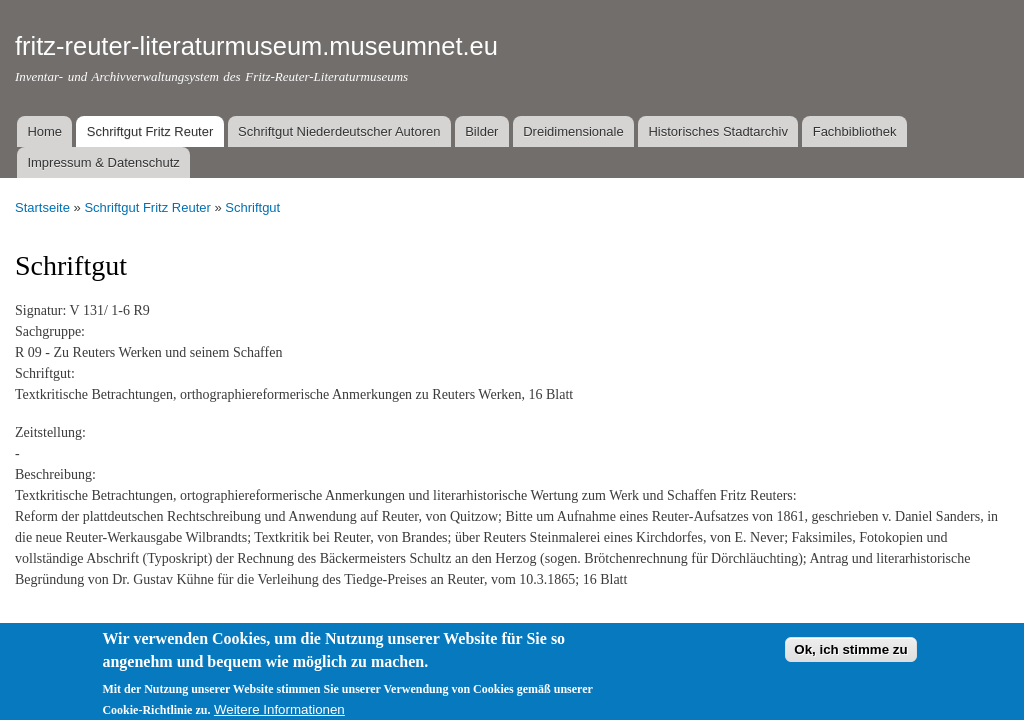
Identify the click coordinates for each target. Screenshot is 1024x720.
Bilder (481, 131)
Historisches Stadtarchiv (717, 131)
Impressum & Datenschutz (103, 162)
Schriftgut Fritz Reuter (150, 131)
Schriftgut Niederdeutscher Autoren (339, 131)
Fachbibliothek (855, 131)
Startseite (42, 207)
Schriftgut (252, 207)
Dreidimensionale (573, 131)
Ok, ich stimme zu (850, 654)
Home (44, 131)
